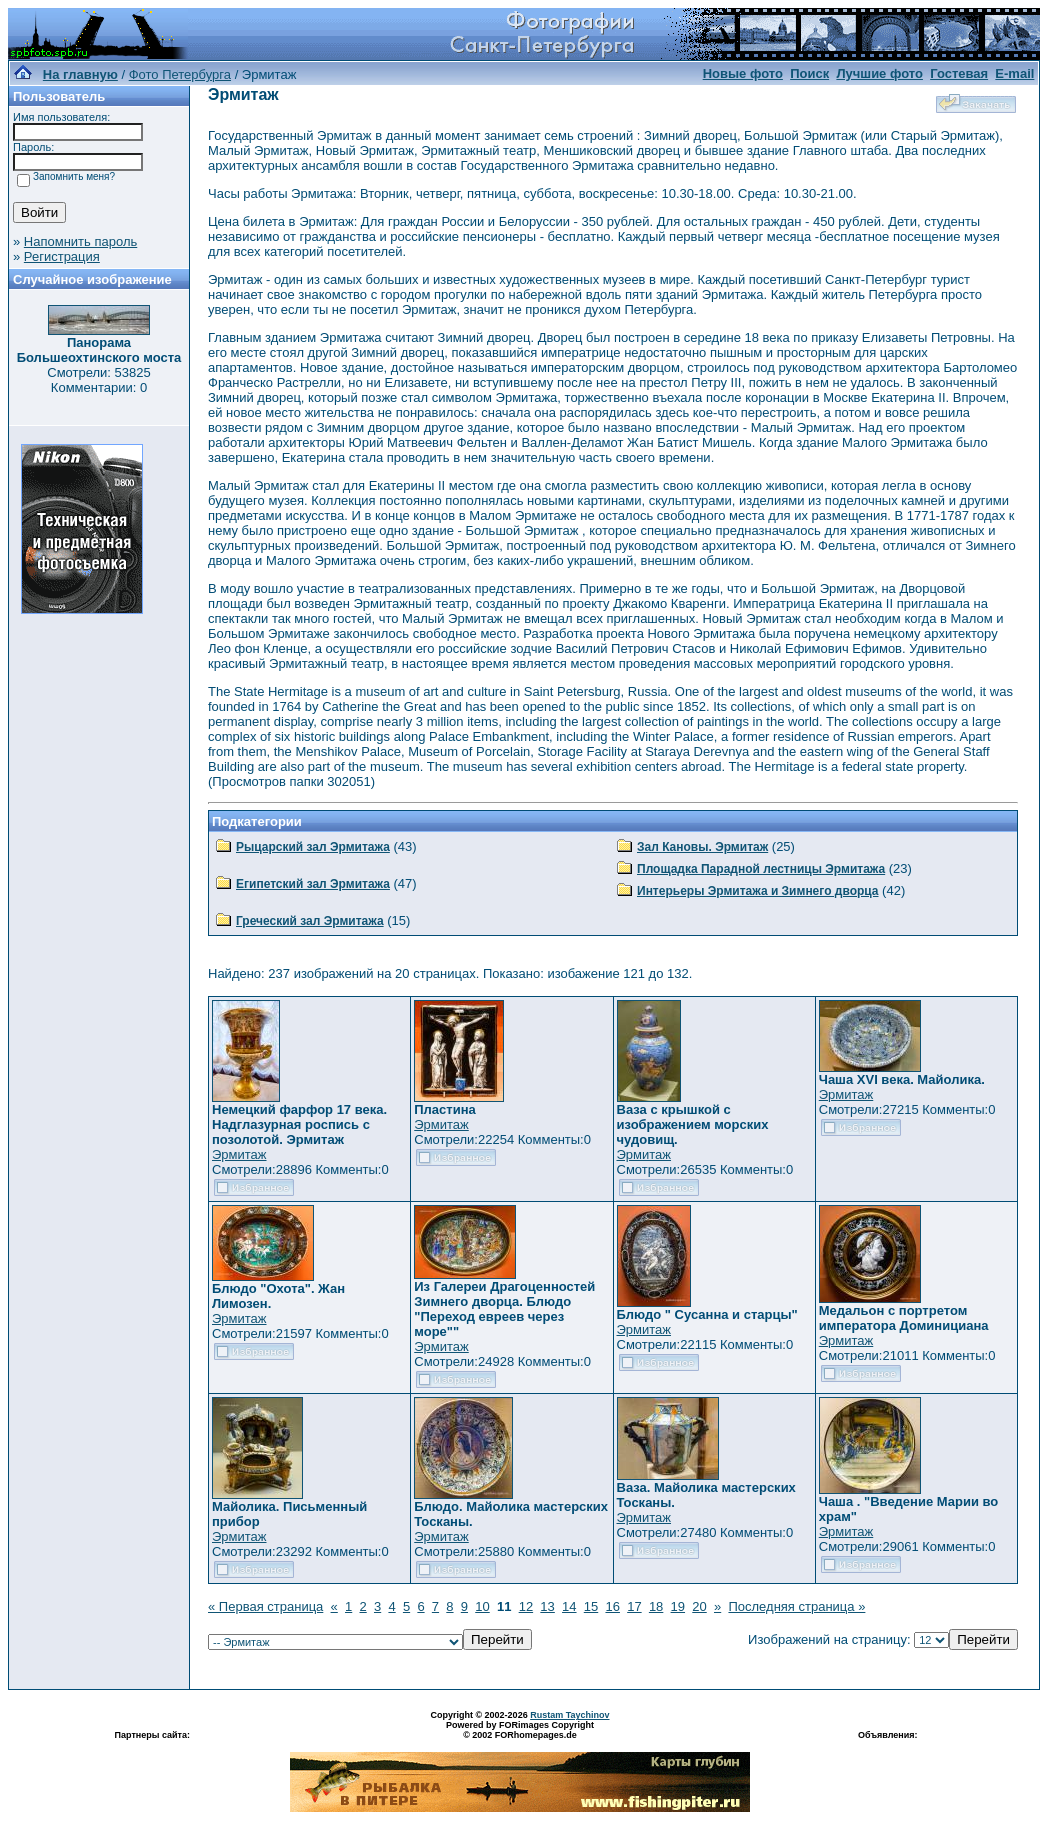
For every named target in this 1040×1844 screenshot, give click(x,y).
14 (569, 1606)
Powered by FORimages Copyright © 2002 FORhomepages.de (520, 1730)
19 (678, 1606)
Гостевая (959, 73)
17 (634, 1606)
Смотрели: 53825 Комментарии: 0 (98, 380)
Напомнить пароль (80, 241)
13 (547, 1606)
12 (526, 1606)
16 (612, 1606)
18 (656, 1606)
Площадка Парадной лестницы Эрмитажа (761, 869)
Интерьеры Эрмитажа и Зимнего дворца (758, 891)
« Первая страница (265, 1606)
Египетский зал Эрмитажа (313, 884)
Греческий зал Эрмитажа (310, 921)
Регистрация (62, 256)
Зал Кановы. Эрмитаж (702, 847)
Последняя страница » (796, 1606)
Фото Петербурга (180, 74)
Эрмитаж (239, 1154)
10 (482, 1606)
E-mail (1014, 73)
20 (699, 1606)
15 (591, 1606)
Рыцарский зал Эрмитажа (313, 847)
